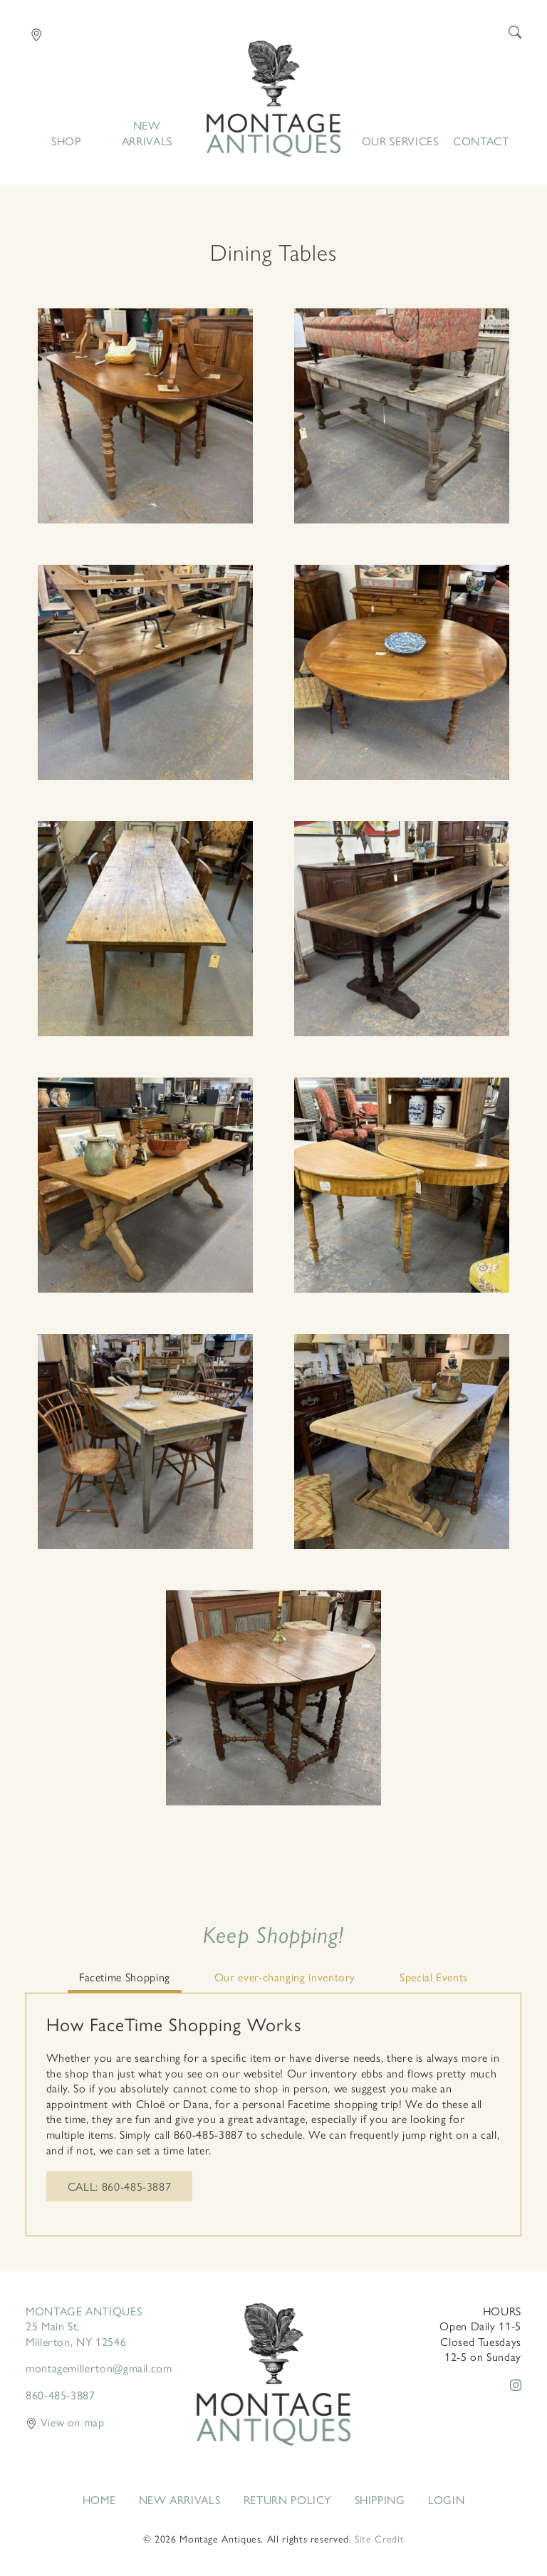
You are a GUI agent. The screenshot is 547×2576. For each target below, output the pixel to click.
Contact (481, 141)
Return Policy (287, 2500)
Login (446, 2500)
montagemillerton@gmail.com (99, 2367)
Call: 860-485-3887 (120, 2186)
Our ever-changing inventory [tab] (284, 1976)
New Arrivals (147, 133)
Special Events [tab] (434, 1976)
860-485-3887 (60, 2395)
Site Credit (379, 2538)
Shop (66, 141)
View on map (65, 2422)
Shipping (380, 2500)
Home (273, 99)
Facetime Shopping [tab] (124, 1976)
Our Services (400, 141)
